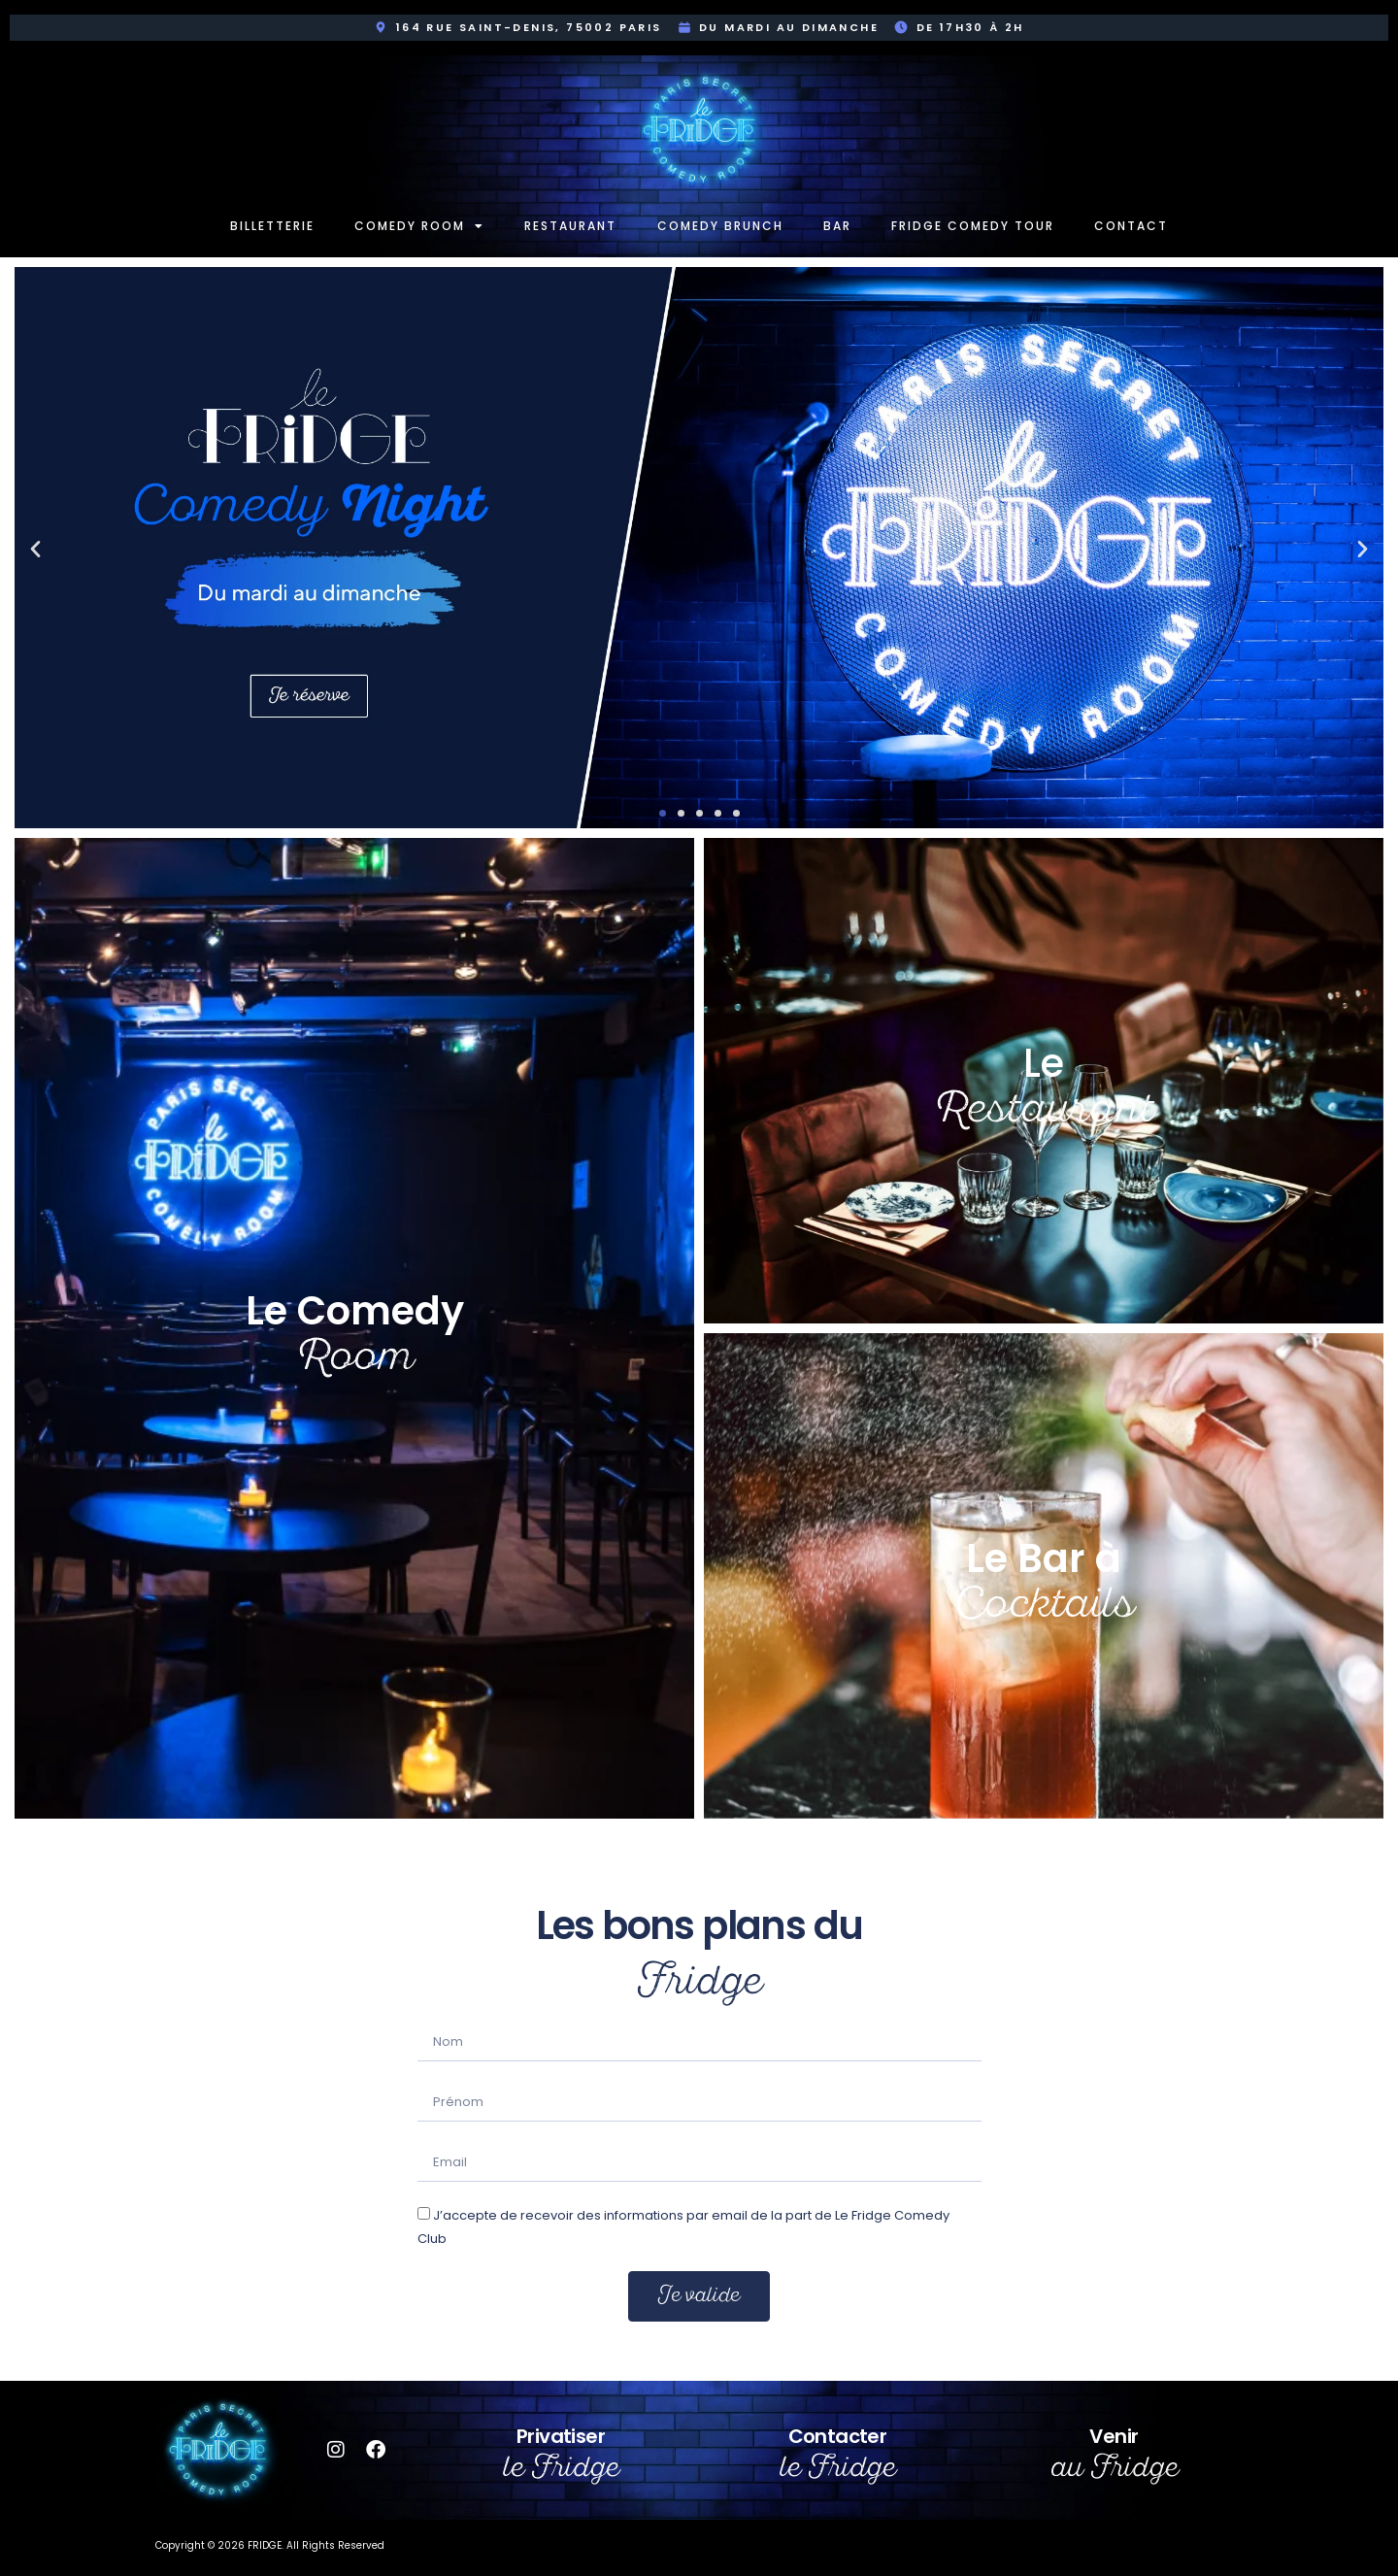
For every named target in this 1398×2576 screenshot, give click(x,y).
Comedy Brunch (720, 225)
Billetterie (272, 225)
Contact (1131, 225)
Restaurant (570, 225)
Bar (837, 225)
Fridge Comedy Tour (972, 225)
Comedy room (419, 226)
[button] (35, 548)
